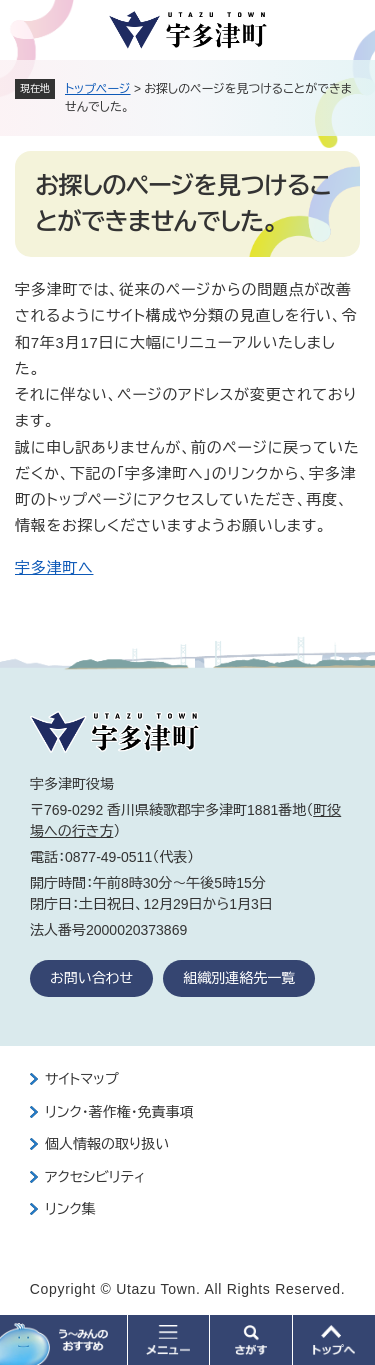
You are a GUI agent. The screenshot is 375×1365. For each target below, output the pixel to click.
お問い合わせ (91, 978)
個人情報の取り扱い (107, 1144)
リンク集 (70, 1209)
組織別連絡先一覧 (239, 978)
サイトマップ (82, 1079)
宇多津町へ (54, 567)
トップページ (98, 89)
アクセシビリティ (95, 1177)
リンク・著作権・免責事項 (119, 1112)
